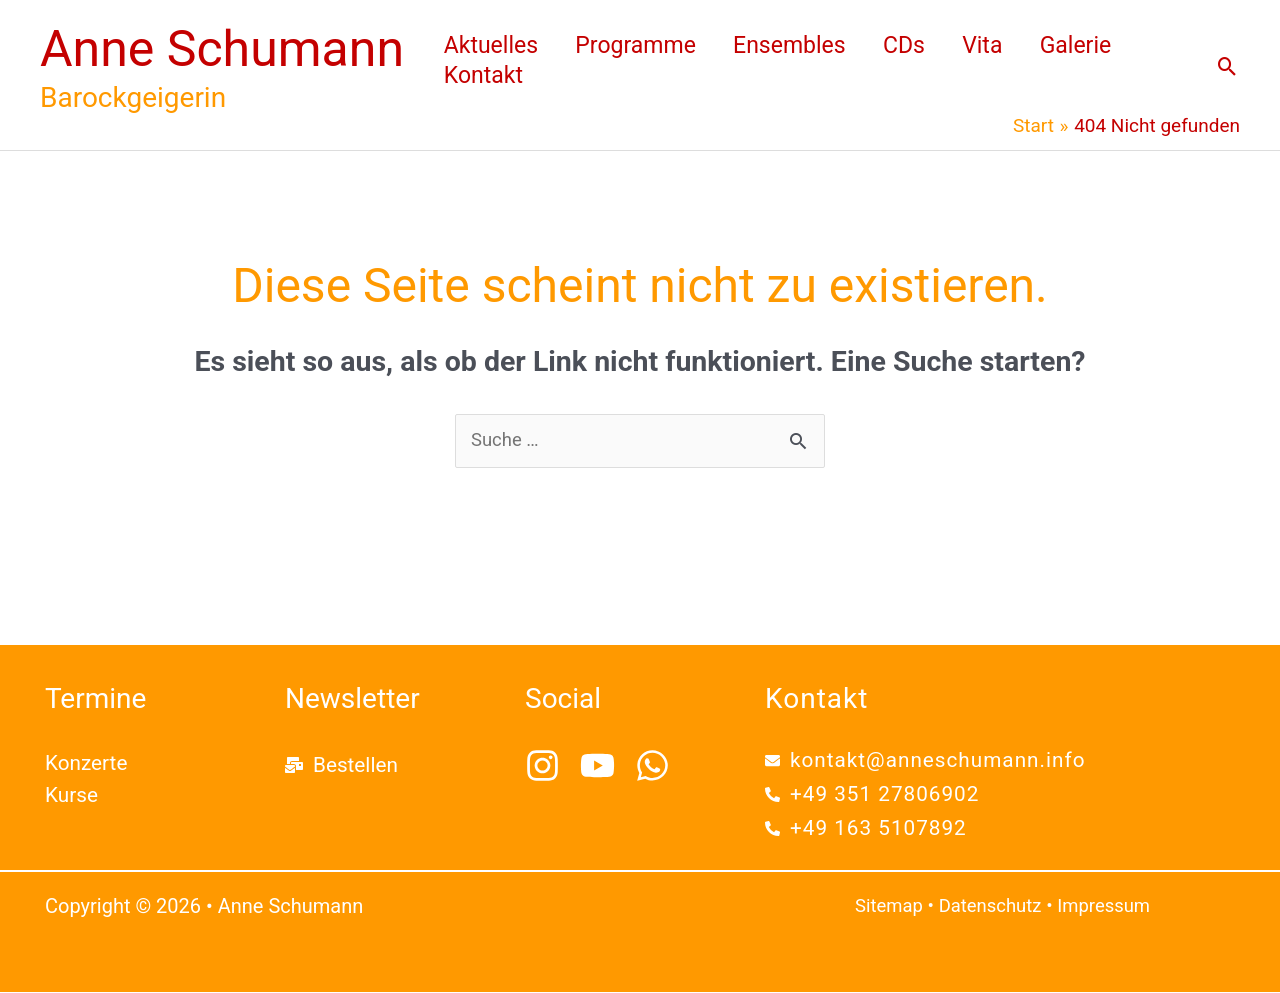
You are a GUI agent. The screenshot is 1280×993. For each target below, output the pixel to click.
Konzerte (87, 764)
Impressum (1110, 906)
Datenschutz (994, 906)
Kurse (72, 796)
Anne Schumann (222, 49)
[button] (1227, 66)
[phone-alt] (873, 795)
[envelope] (927, 761)
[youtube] (605, 766)
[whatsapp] (658, 766)
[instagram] (550, 766)
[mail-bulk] (342, 766)
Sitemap (890, 906)
